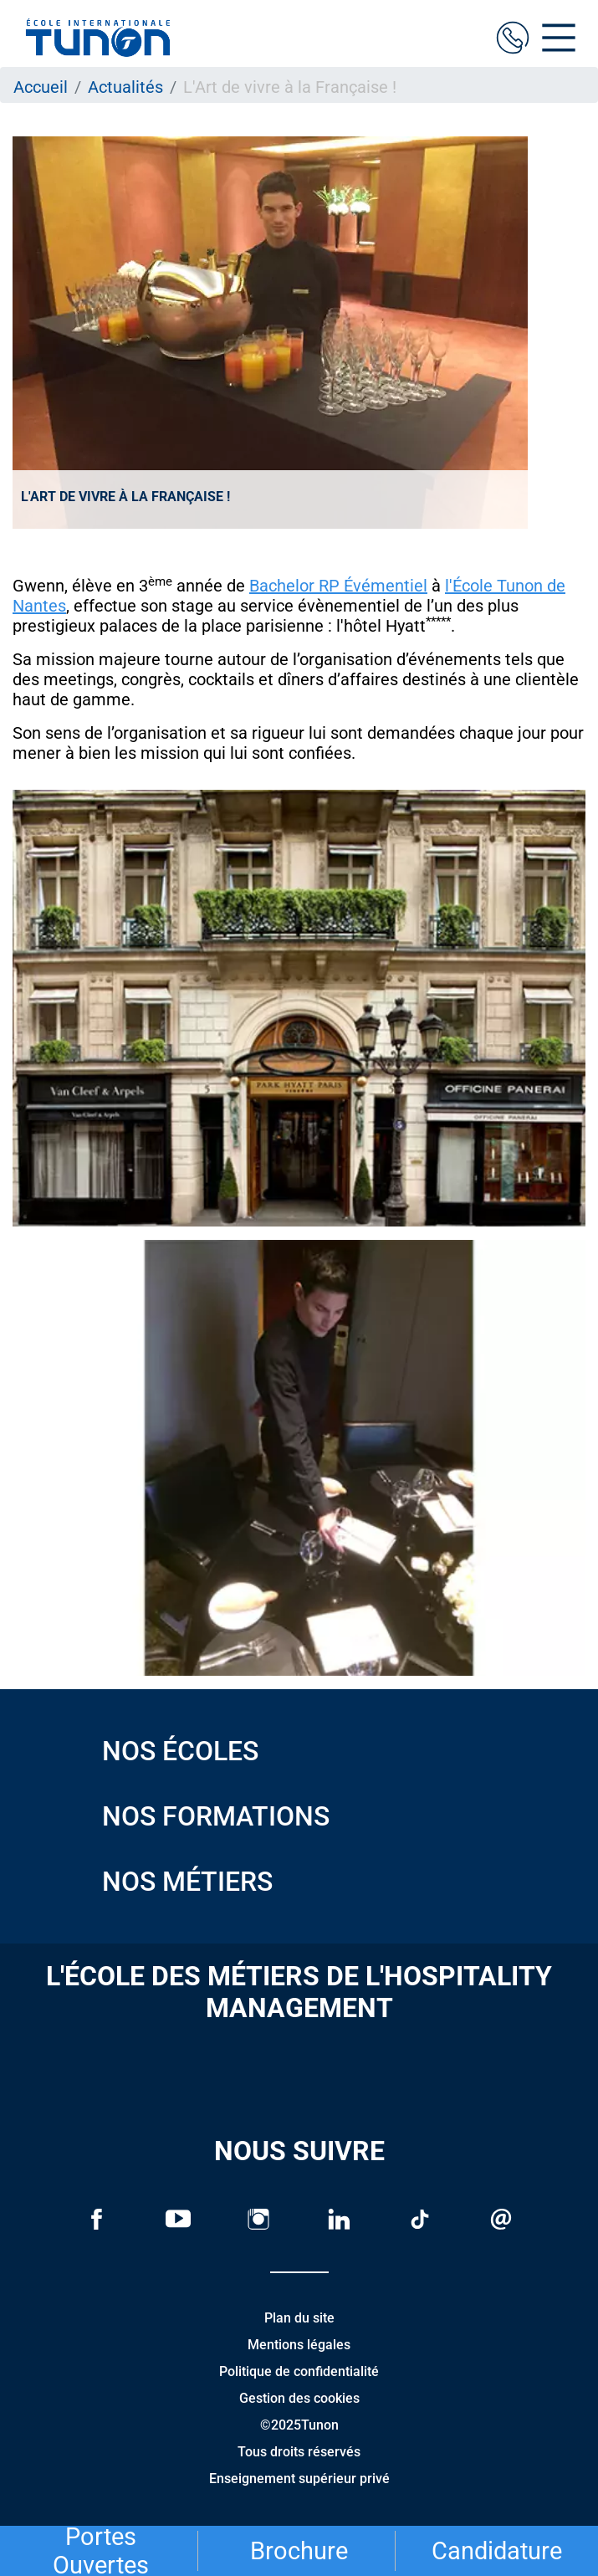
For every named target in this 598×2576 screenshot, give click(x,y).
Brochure (299, 2551)
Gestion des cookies (299, 2398)
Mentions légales (299, 2345)
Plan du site (299, 2318)
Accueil (40, 87)
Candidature (497, 2551)
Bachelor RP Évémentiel (338, 586)
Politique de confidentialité (299, 2371)
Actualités (125, 87)
